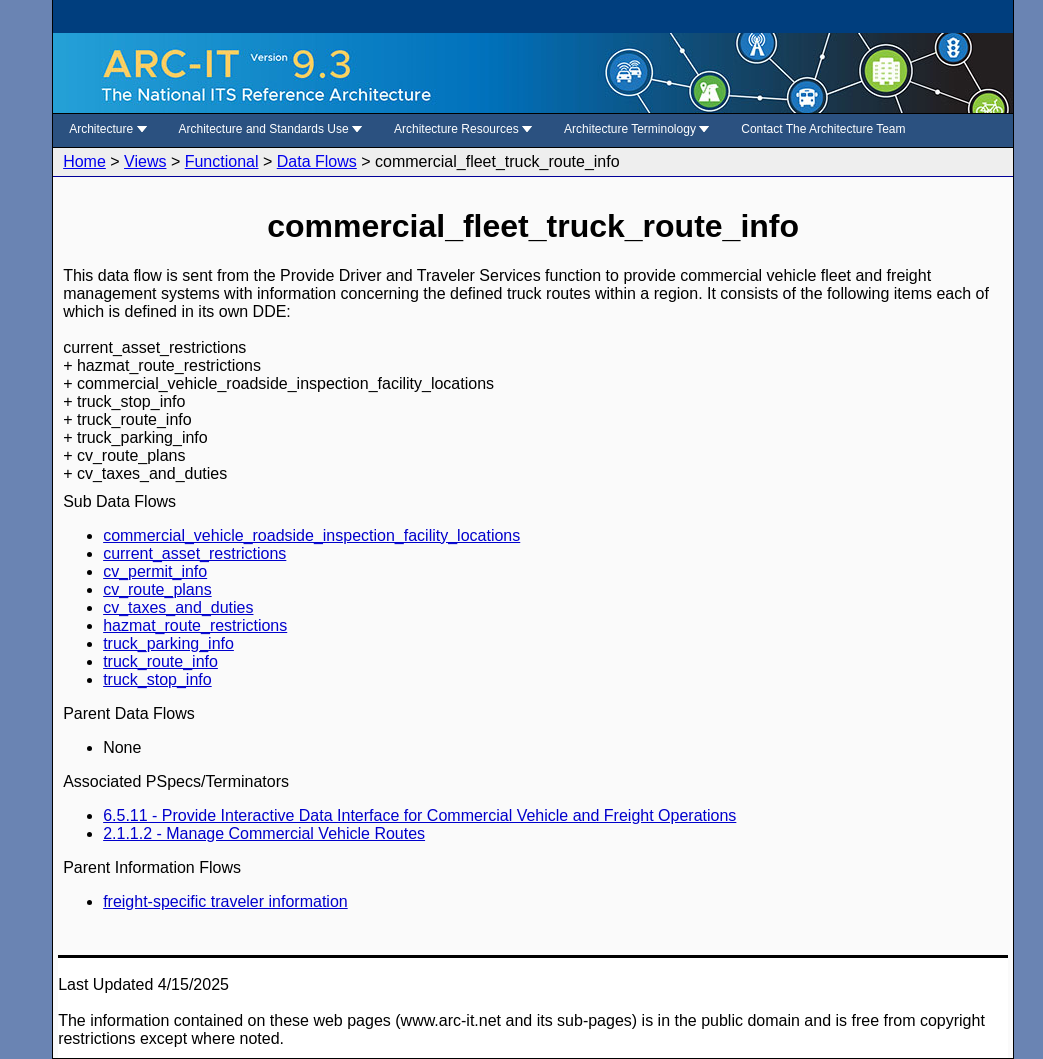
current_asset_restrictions (194, 553)
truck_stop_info (157, 679)
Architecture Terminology (636, 129)
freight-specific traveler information (225, 901)
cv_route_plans (157, 589)
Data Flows (317, 161)
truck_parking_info (168, 643)
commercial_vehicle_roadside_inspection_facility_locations (311, 535)
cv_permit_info (155, 571)
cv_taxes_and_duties (178, 607)
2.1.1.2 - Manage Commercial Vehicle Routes (264, 833)
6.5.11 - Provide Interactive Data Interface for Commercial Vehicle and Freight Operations (419, 815)
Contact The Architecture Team (823, 129)
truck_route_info (160, 661)
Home (84, 161)
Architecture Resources (463, 129)
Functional (222, 161)
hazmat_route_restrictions (195, 625)
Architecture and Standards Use (270, 129)
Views (145, 161)
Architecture (107, 129)
